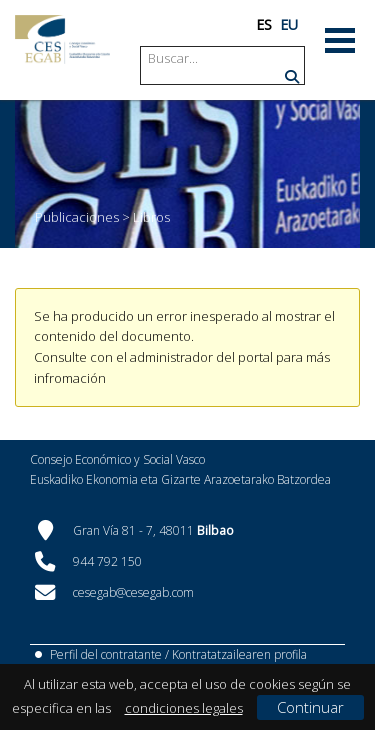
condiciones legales (184, 708)
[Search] (224, 58)
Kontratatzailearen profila (239, 654)
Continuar (310, 707)
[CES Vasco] (62, 39)
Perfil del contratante (106, 654)
